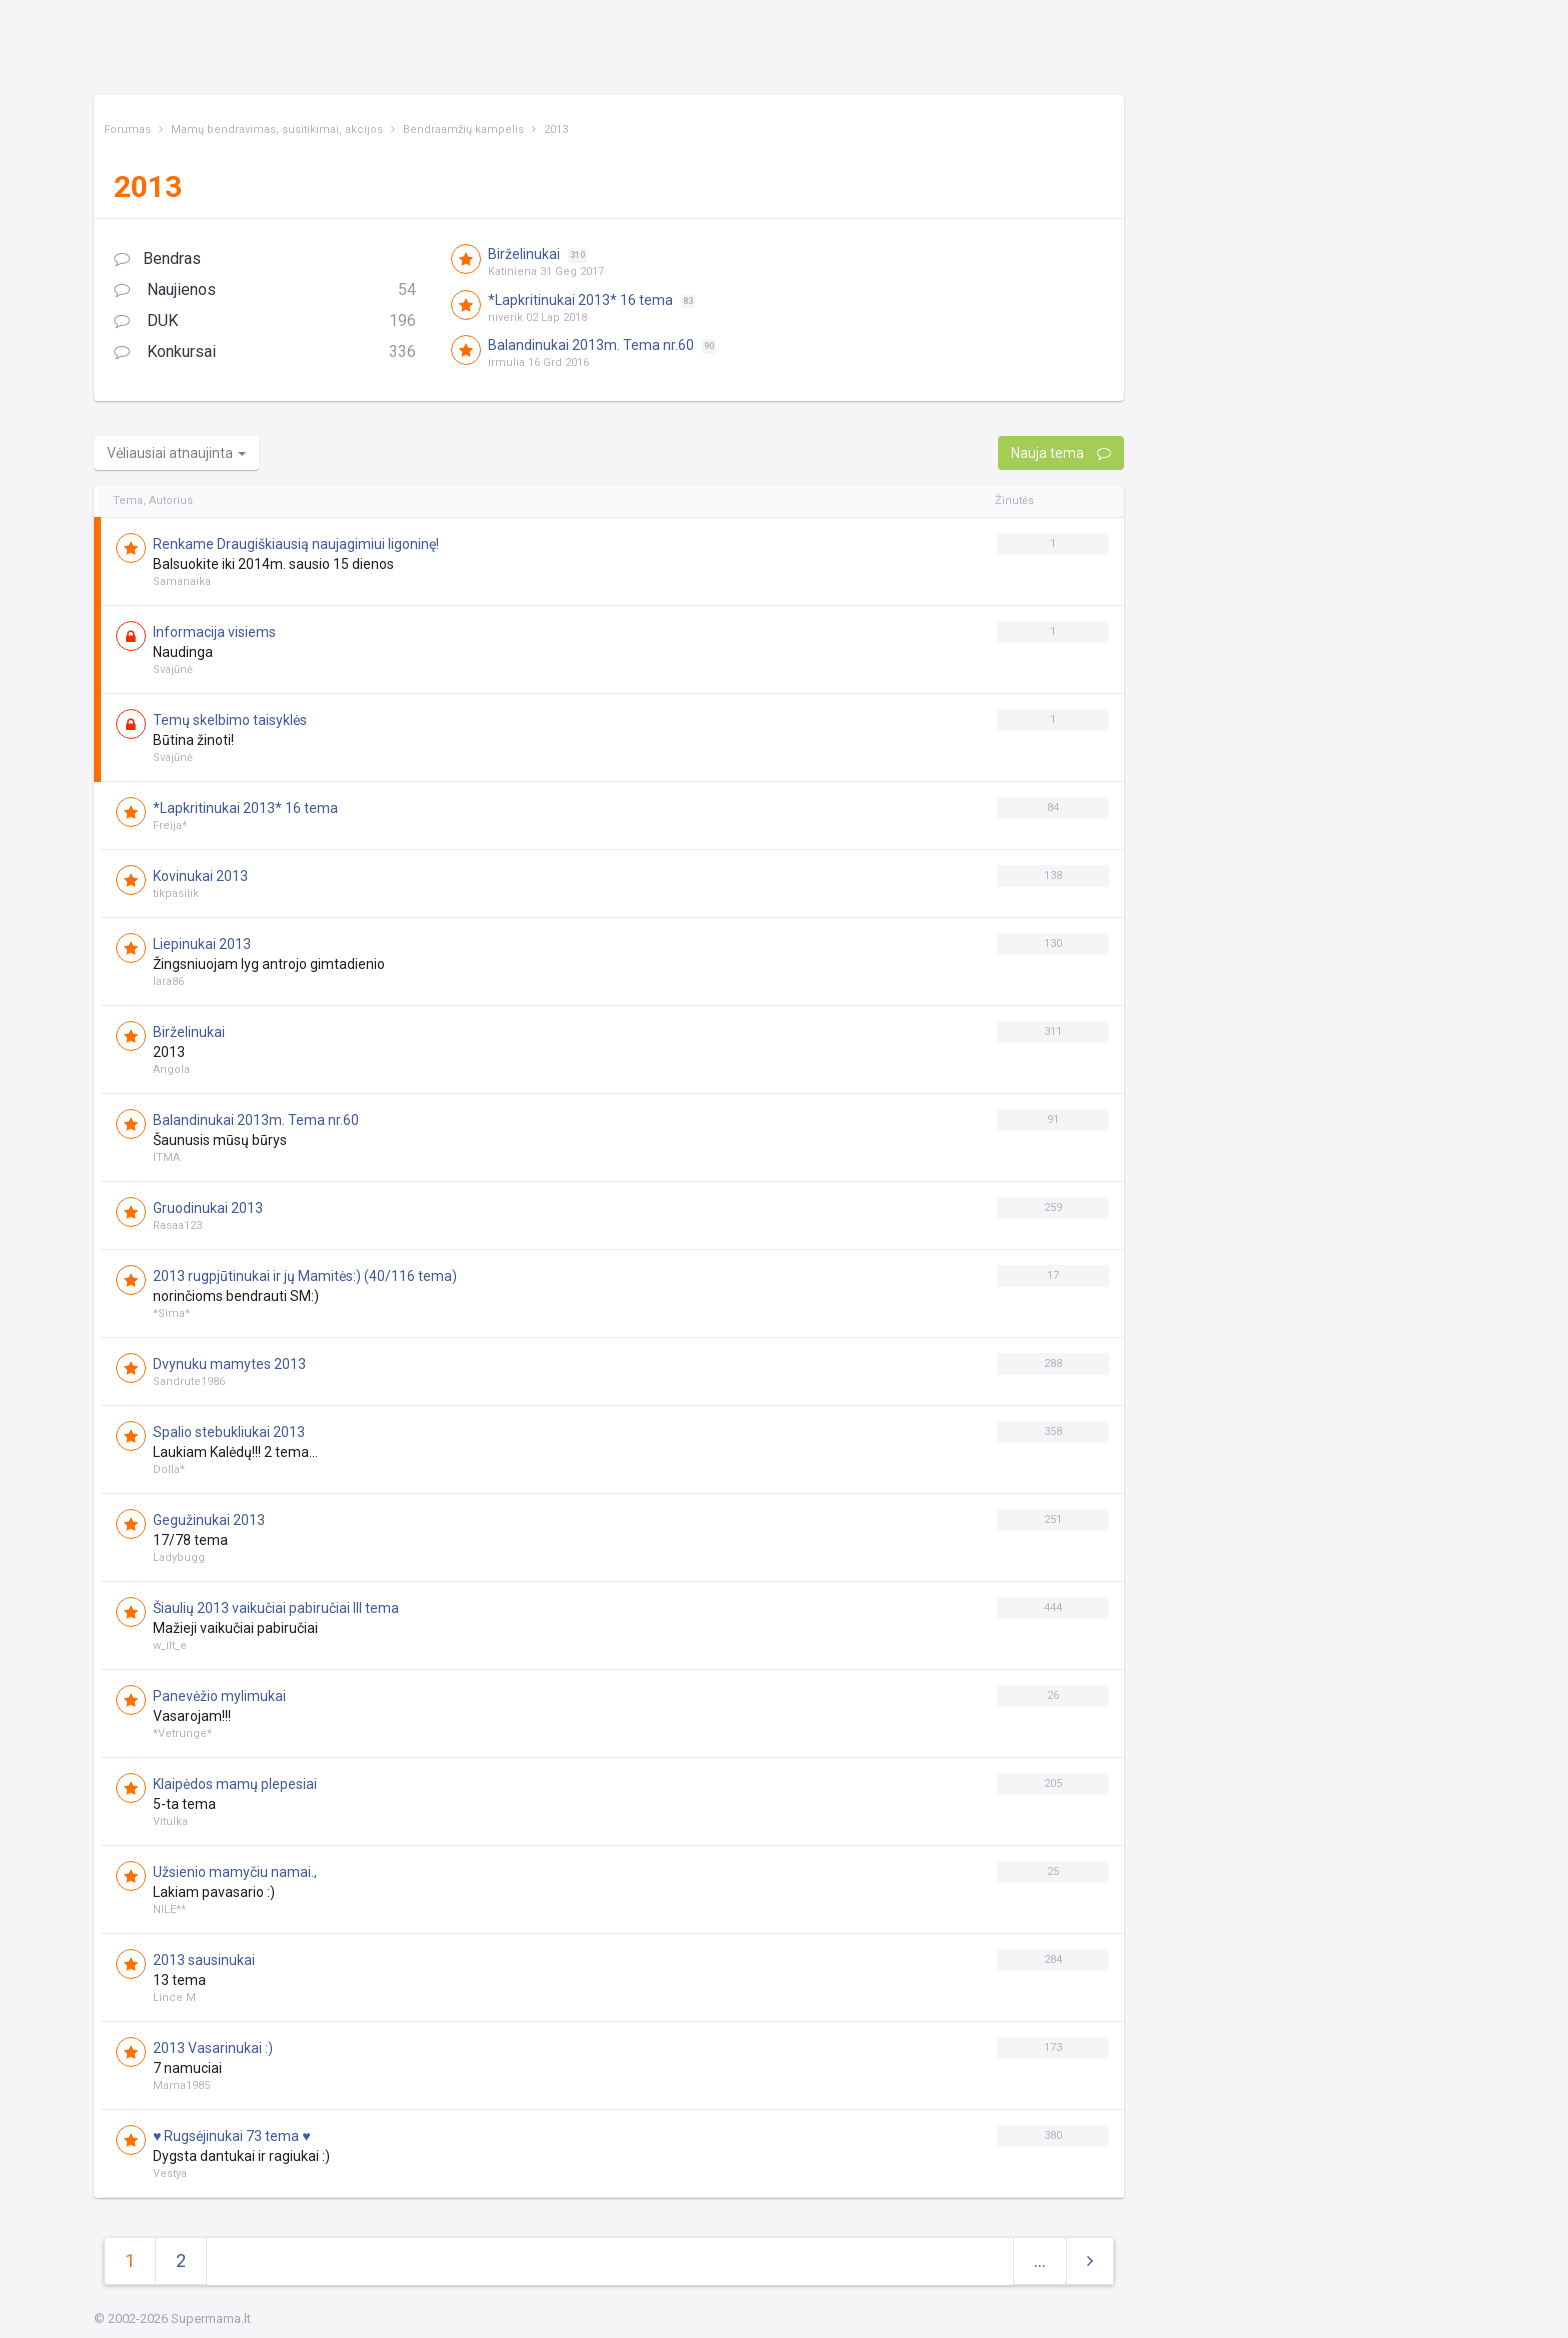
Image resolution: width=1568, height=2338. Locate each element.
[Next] (1090, 2261)
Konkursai (265, 352)
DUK (265, 321)
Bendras (157, 258)
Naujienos (265, 290)
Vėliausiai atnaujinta (176, 453)
